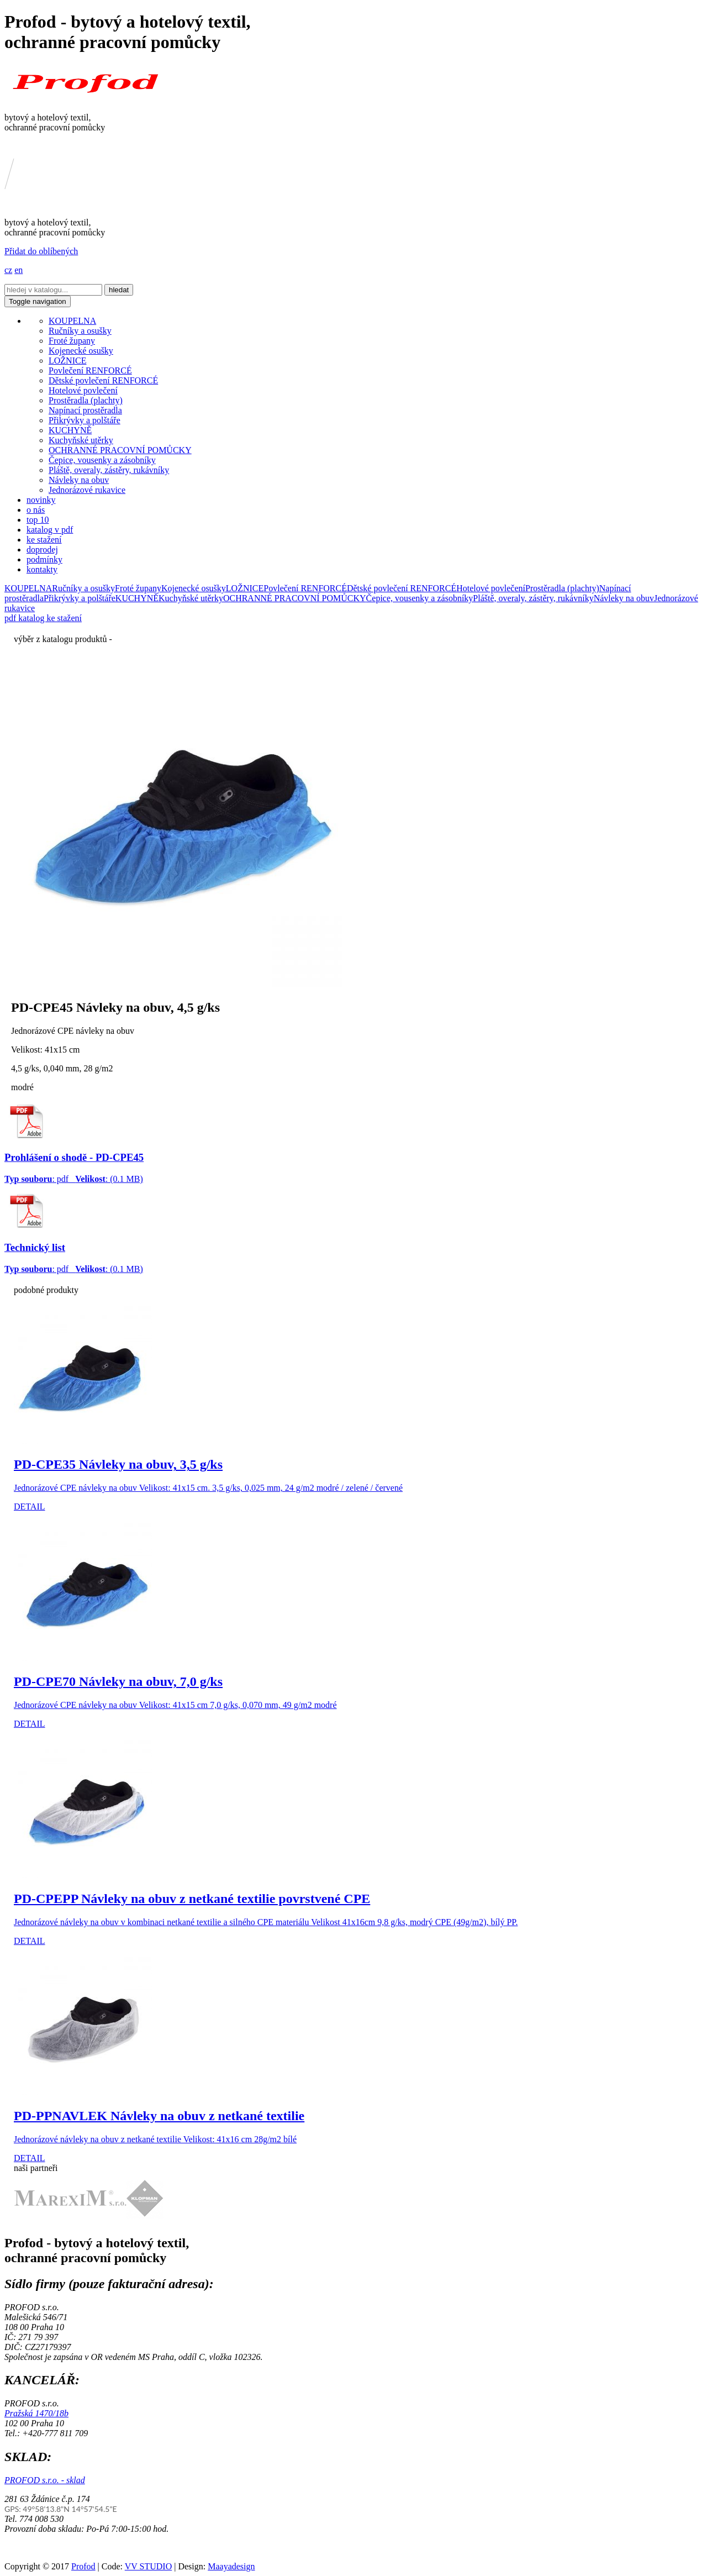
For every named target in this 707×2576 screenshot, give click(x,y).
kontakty (42, 569)
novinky (41, 499)
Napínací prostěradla (85, 410)
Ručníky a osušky (80, 330)
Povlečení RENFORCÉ (90, 370)
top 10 (38, 519)
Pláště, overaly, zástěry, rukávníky (109, 470)
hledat (119, 290)
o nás (36, 509)
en (18, 270)
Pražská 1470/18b (36, 2413)
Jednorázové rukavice (87, 490)
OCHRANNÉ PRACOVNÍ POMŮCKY (120, 450)
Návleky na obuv (79, 480)
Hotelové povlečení (83, 390)
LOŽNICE (67, 360)
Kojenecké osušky (81, 350)
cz (8, 270)
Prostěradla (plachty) (86, 400)
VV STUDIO (148, 2566)
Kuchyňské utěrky (81, 440)
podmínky (44, 559)
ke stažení (44, 539)
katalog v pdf (50, 529)
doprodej (42, 549)
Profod (83, 2566)
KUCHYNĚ (70, 430)
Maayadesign (231, 2566)
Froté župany (72, 340)
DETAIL (29, 1506)
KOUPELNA (72, 320)
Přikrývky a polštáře (84, 420)
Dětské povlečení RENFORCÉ (103, 380)
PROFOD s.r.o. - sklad (44, 2480)
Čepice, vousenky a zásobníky (102, 460)
